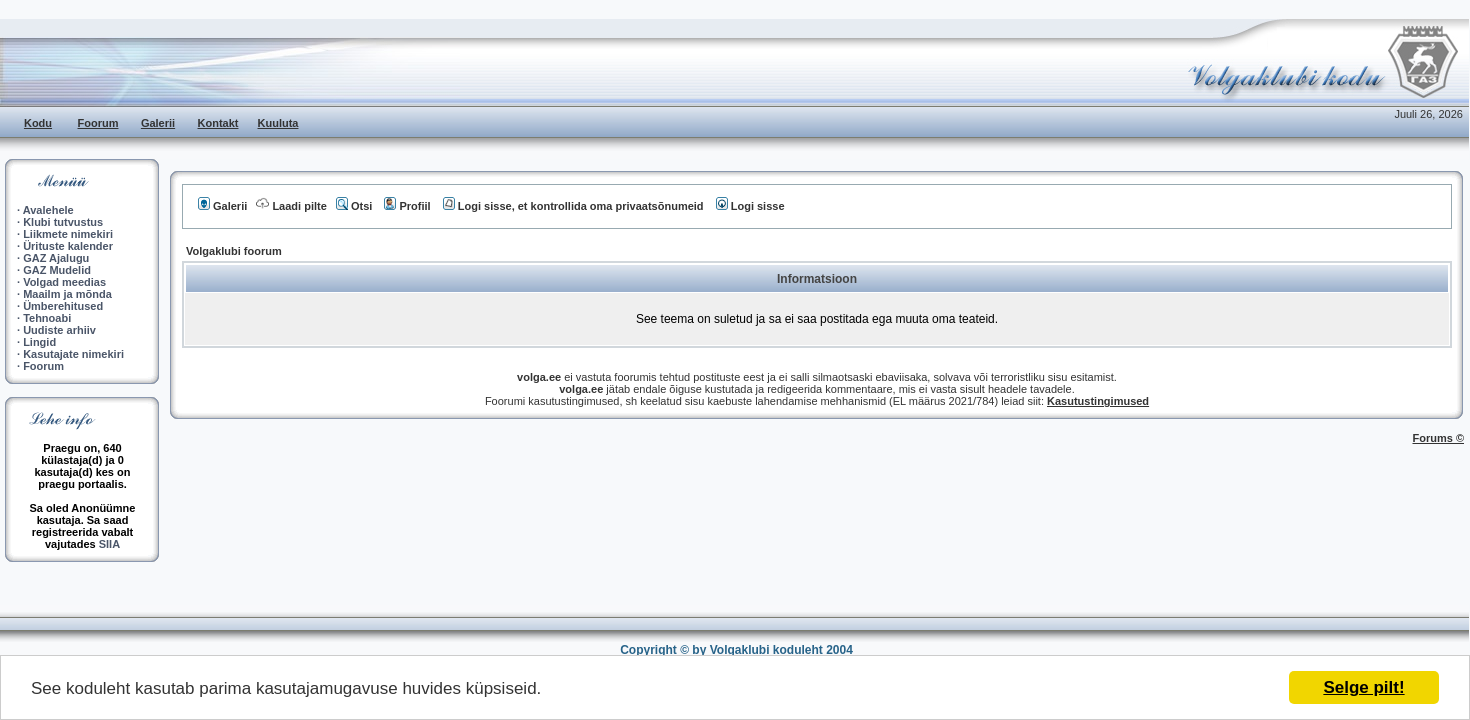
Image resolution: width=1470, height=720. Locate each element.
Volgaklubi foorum (234, 251)
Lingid (39, 342)
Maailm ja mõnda (67, 294)
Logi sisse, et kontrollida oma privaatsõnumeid (573, 206)
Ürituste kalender (68, 246)
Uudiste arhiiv (59, 330)
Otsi (354, 206)
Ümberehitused (63, 306)
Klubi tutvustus (63, 222)
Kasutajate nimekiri (73, 354)
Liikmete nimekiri (68, 234)
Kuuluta (278, 123)
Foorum (98, 123)
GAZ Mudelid (57, 270)
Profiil (407, 206)
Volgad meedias (64, 282)
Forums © (1439, 438)
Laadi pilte (291, 206)
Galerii (158, 123)
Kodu (38, 123)
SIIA (109, 544)
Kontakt (218, 123)
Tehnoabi (47, 318)
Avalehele (48, 210)
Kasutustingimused (1098, 401)
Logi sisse (750, 206)
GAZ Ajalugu (56, 258)
